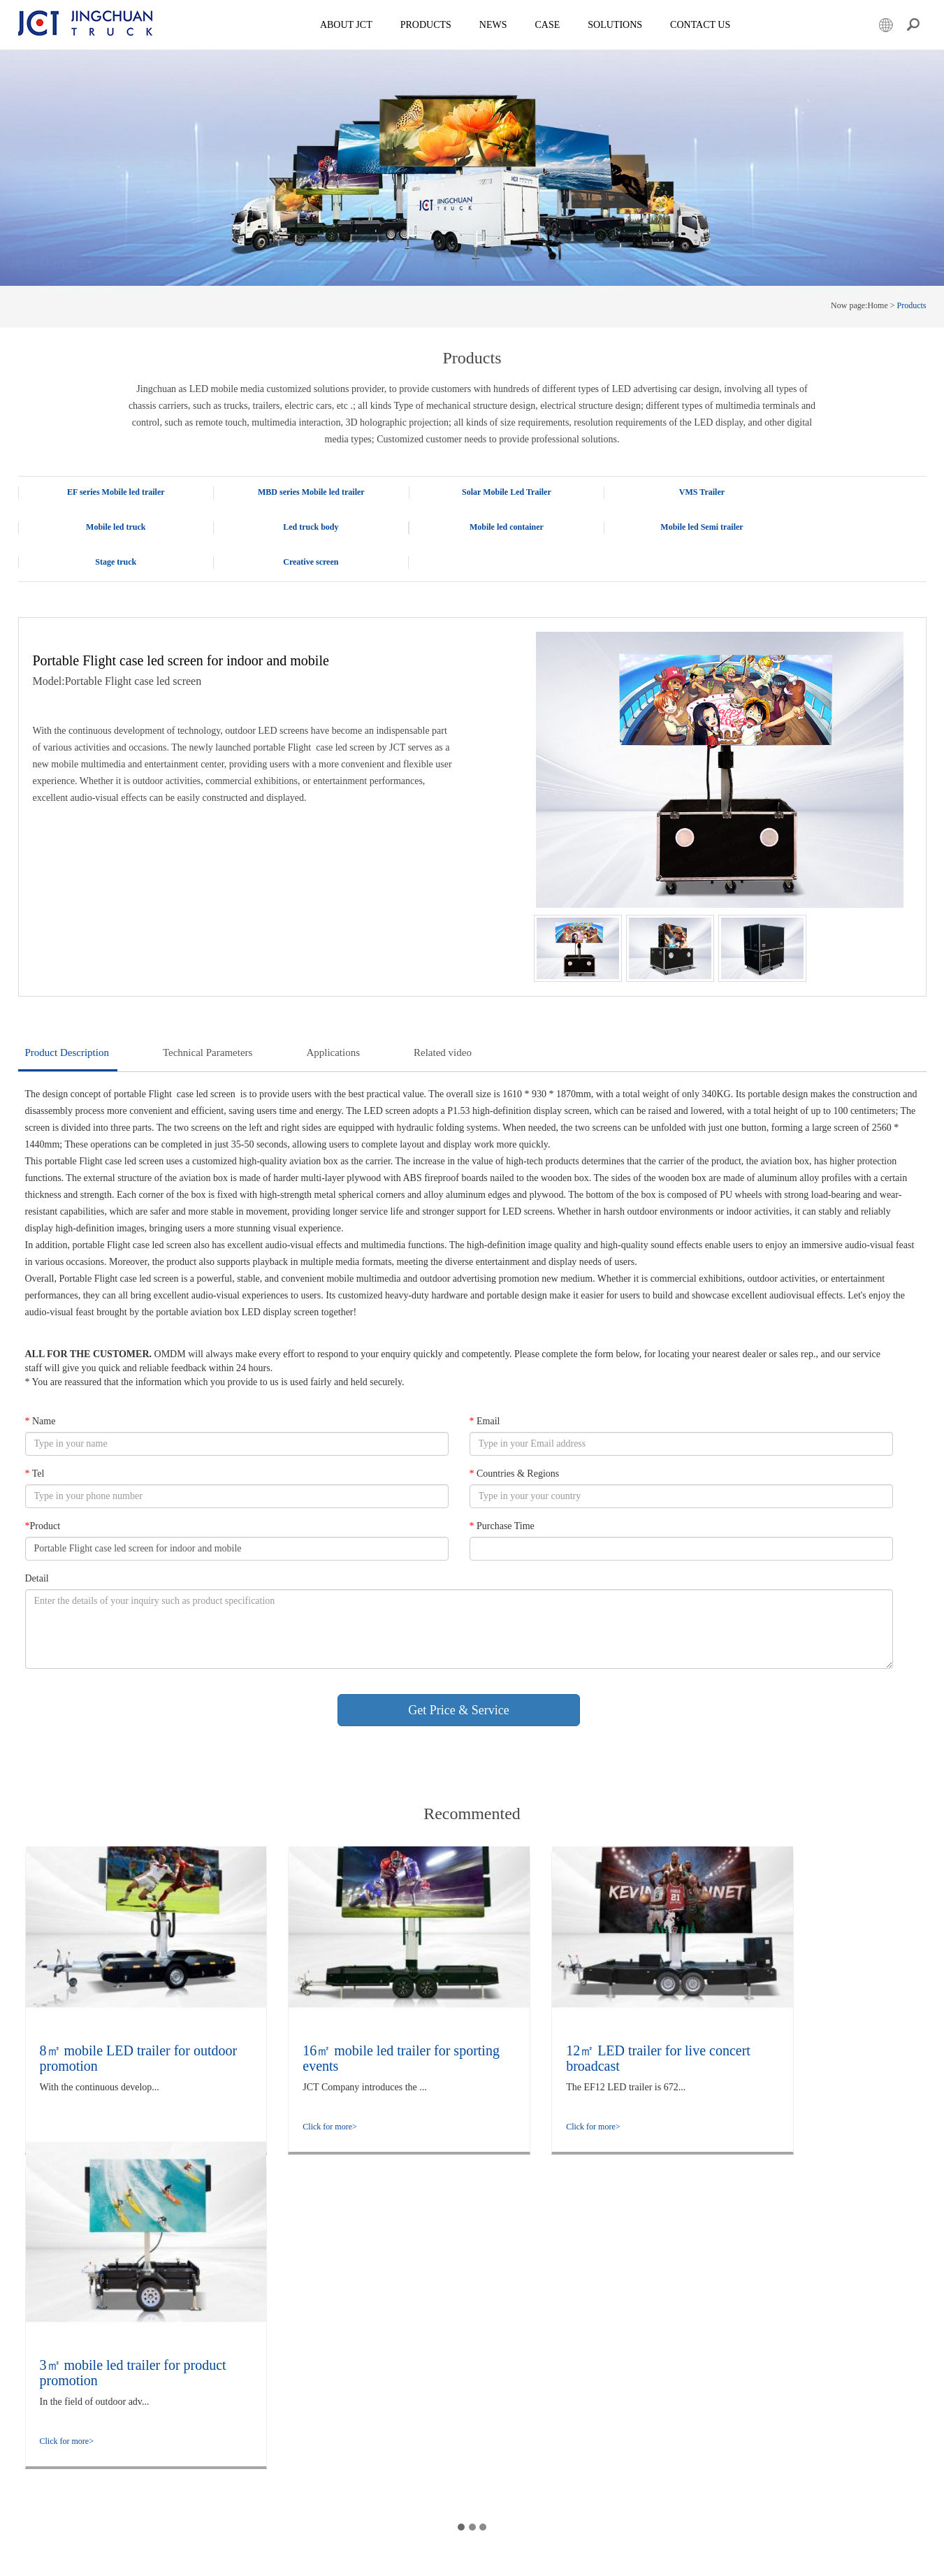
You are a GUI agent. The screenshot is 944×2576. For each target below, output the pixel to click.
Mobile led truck (835, 492)
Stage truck (654, 527)
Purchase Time (501, 1491)
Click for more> (67, 2092)
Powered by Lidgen (323, 2557)
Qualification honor (214, 2345)
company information (218, 2331)
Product (43, 1491)
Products (426, 25)
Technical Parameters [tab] (207, 1017)
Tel (35, 1438)
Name (40, 1386)
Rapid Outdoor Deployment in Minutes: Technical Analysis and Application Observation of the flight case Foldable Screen (403, 2316)
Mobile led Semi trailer (472, 527)
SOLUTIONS (616, 25)
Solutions (197, 2375)
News (494, 25)
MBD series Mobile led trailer (291, 492)
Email (484, 1386)
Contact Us (701, 25)
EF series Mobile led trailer (109, 492)
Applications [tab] (333, 1017)
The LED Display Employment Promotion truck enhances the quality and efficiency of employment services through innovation (395, 2360)
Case (548, 25)
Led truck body (108, 527)
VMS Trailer (653, 492)
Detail (37, 1543)
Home (877, 305)
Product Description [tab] (67, 1017)
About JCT (347, 25)
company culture (210, 2316)
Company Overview (215, 2301)
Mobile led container (291, 527)
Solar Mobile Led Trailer (472, 492)
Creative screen (835, 527)
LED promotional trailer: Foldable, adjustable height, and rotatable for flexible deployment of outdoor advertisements (399, 2462)
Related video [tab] (443, 1017)
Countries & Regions (514, 1438)
